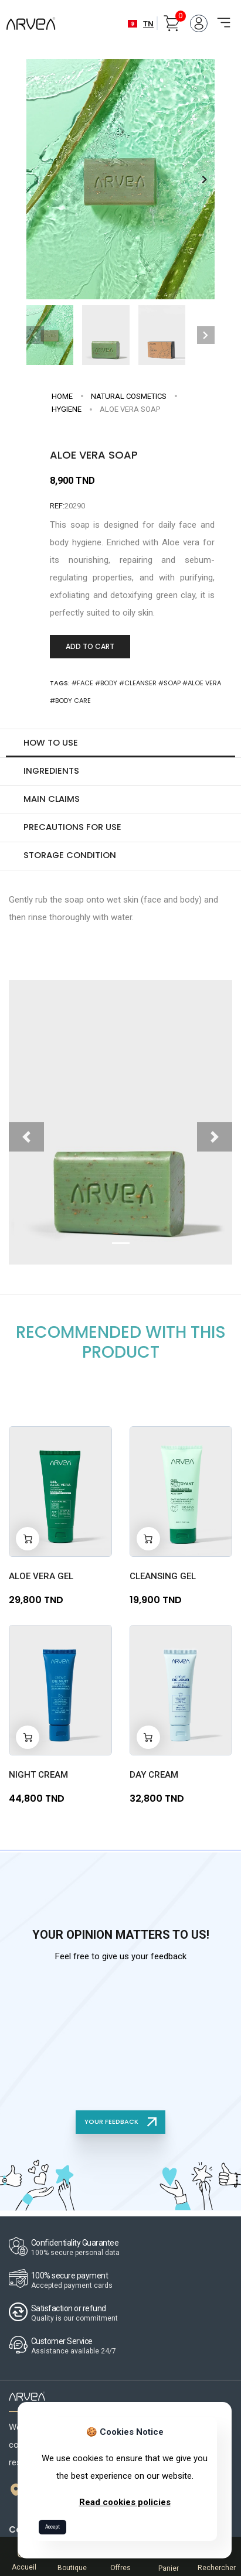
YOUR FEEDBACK (120, 2119)
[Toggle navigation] (219, 16)
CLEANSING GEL (163, 1573)
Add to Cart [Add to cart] (90, 646)
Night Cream (38, 1772)
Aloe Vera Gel (41, 1573)
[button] (204, 179)
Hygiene (67, 409)
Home (62, 396)
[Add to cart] (27, 1535)
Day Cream (154, 1772)
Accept (52, 2527)
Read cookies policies (125, 2502)
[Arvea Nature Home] (31, 24)
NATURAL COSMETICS (129, 396)
